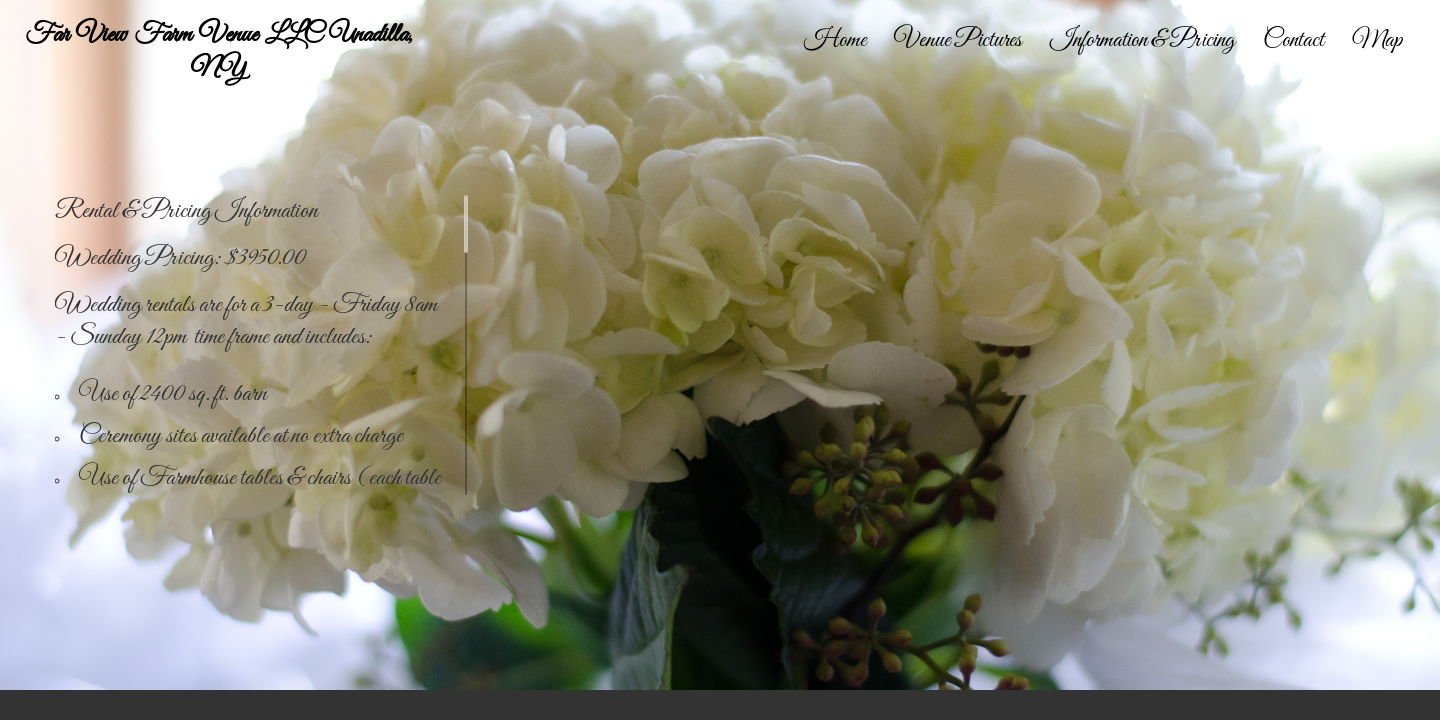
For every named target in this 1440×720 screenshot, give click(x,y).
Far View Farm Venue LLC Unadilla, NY (218, 52)
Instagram (1425, 705)
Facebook (1396, 705)
